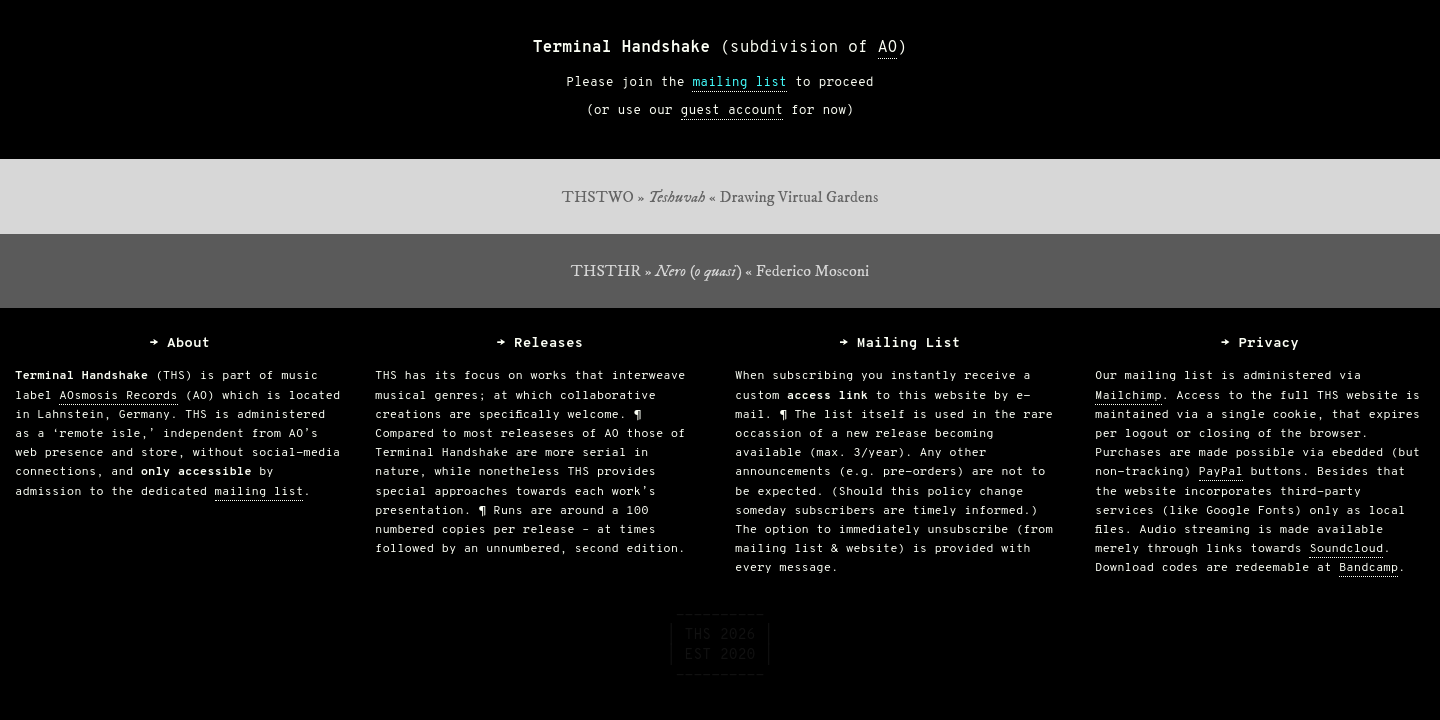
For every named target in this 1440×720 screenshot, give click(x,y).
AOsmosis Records (118, 396)
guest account (732, 111)
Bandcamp (1368, 568)
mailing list (739, 83)
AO (888, 48)
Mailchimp (1128, 396)
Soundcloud (1346, 549)
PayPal (1221, 472)
